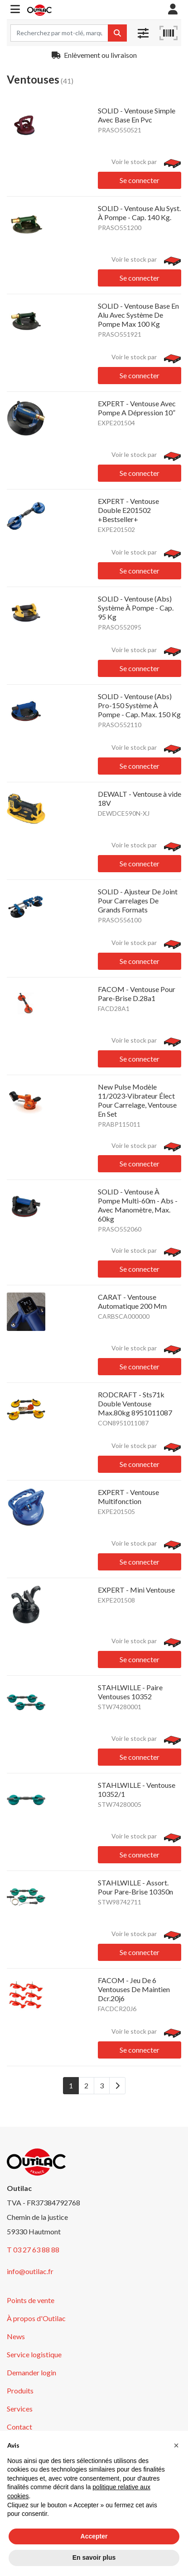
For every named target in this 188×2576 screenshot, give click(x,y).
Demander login (31, 2372)
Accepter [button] (94, 2536)
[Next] (117, 2085)
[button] (15, 10)
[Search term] (59, 33)
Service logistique (34, 2354)
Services (20, 2408)
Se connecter (139, 180)
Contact (19, 2426)
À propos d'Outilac (36, 2318)
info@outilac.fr (30, 2271)
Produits (20, 2390)
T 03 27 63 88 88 (33, 2249)
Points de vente (30, 2300)
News (16, 2336)
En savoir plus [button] (94, 2557)
